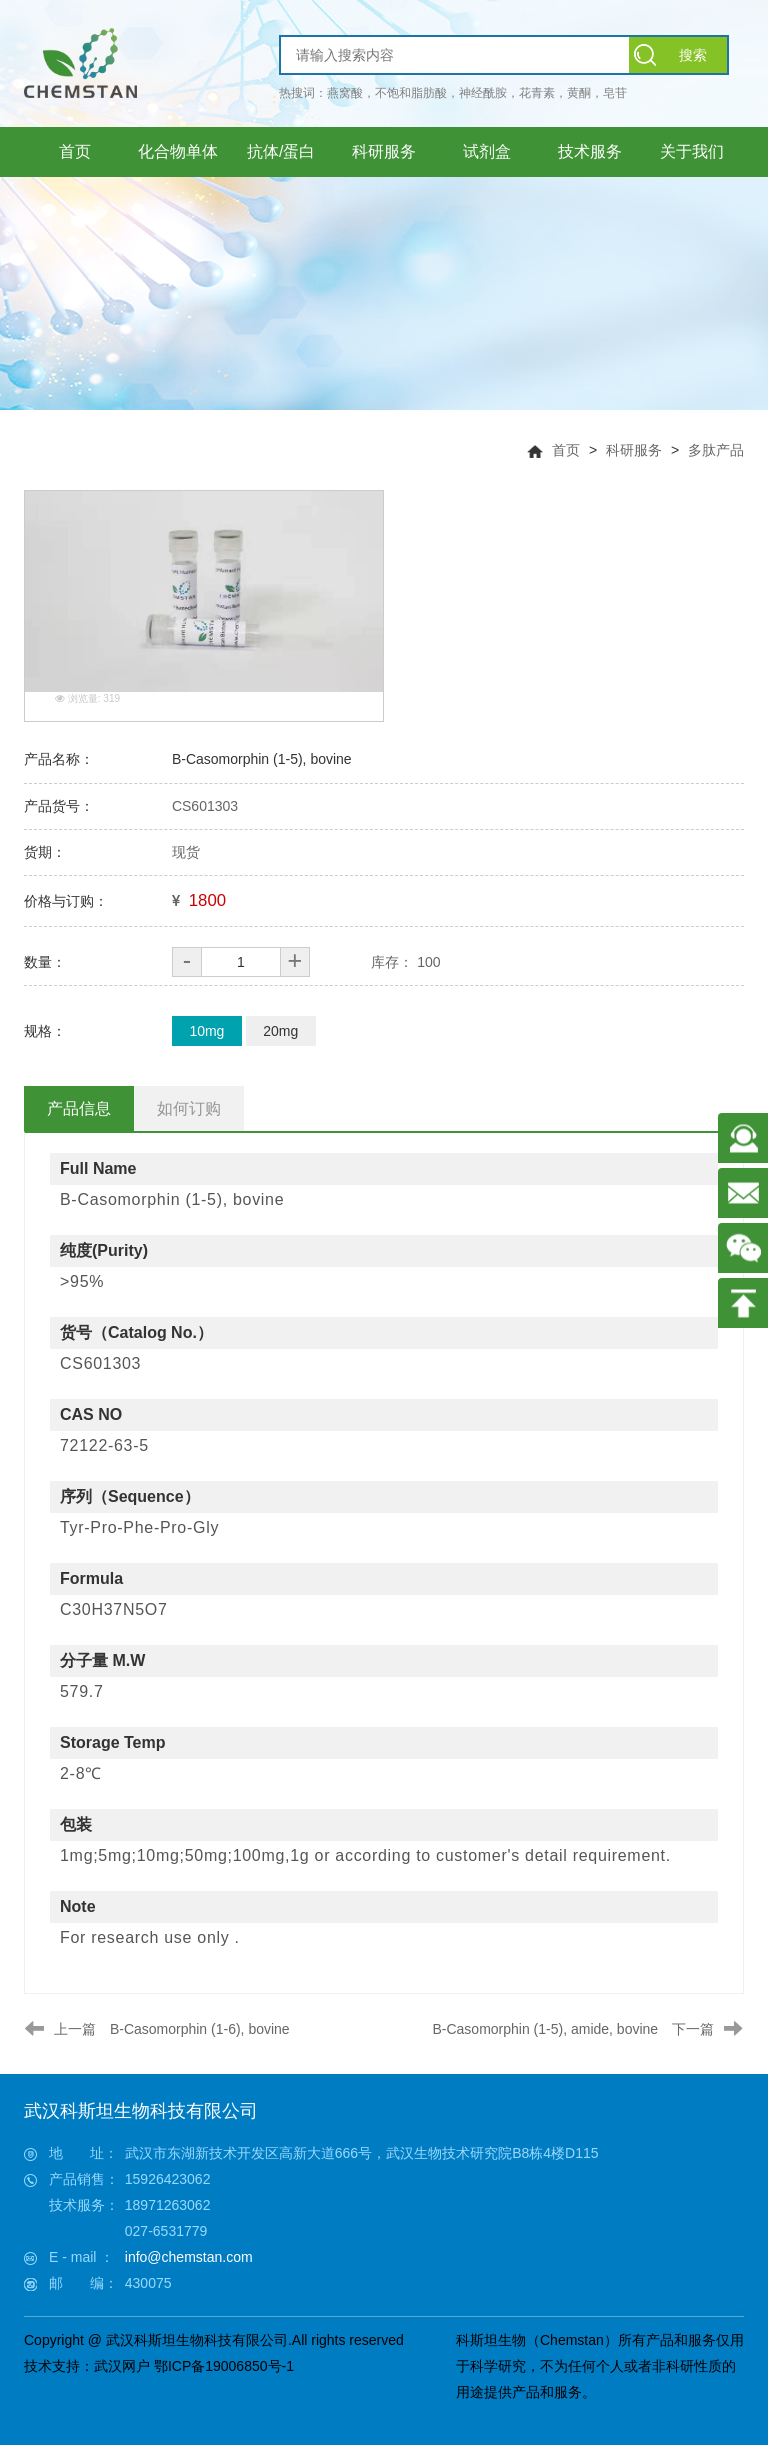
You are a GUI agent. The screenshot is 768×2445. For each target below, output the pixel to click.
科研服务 (634, 450)
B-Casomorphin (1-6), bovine (200, 2029)
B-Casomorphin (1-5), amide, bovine (545, 2029)
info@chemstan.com (189, 2257)
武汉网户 (122, 2366)
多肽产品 (716, 450)
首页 (566, 450)
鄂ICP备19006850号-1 (224, 2366)
